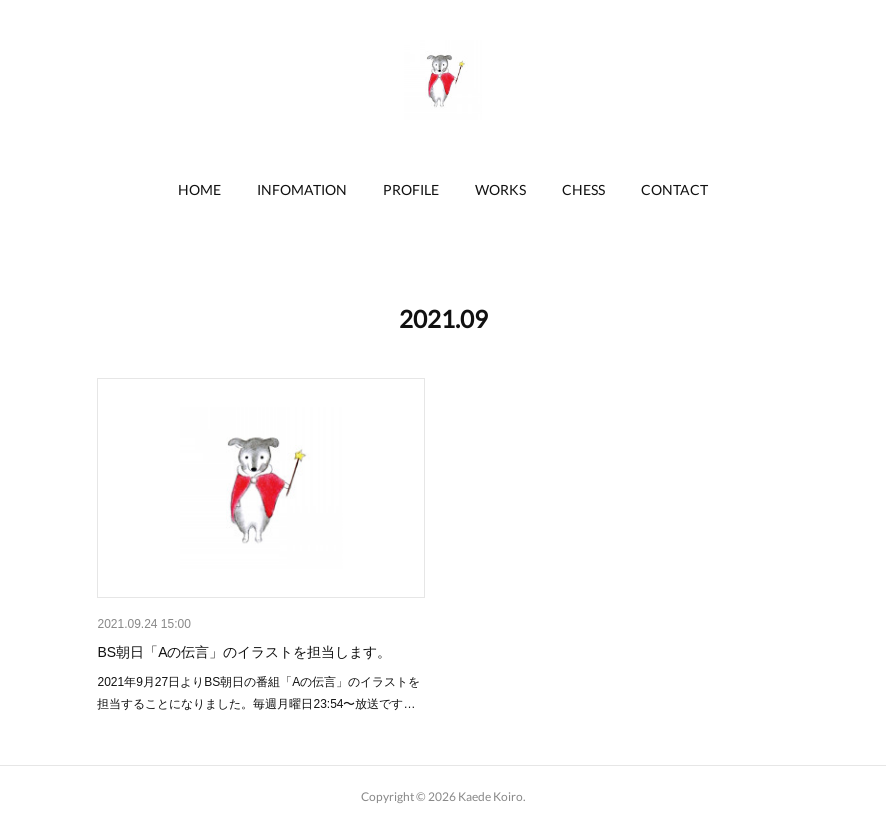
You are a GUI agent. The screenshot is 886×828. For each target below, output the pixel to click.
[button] (199, 190)
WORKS (500, 189)
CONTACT (674, 189)
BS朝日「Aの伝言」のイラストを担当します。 (244, 652)
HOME (199, 189)
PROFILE (411, 189)
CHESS (583, 189)
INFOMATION (302, 189)
